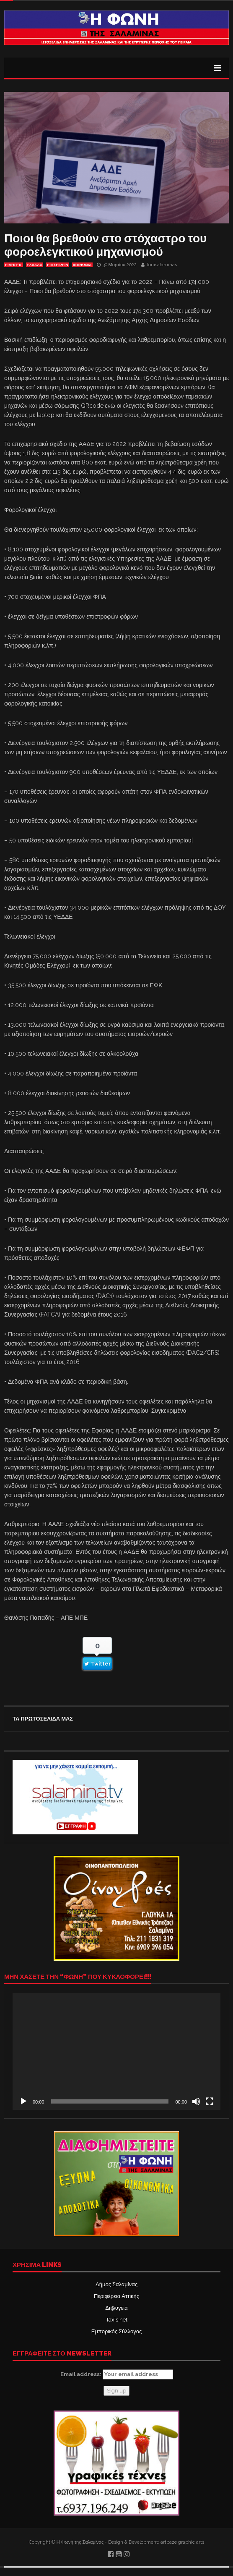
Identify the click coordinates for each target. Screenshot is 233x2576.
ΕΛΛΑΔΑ (34, 265)
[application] (116, 2051)
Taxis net (116, 2319)
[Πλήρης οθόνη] (209, 2101)
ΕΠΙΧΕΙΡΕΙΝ (57, 265)
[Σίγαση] (196, 2101)
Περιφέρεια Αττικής (116, 2296)
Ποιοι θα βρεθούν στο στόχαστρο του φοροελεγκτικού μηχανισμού (105, 245)
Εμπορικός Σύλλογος (116, 2331)
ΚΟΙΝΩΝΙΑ (82, 265)
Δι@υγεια (116, 2308)
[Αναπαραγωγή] (23, 2101)
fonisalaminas (162, 265)
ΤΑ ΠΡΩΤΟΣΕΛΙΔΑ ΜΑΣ (43, 1719)
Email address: (116, 2374)
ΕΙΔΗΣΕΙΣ (13, 265)
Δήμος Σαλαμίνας (116, 2284)
